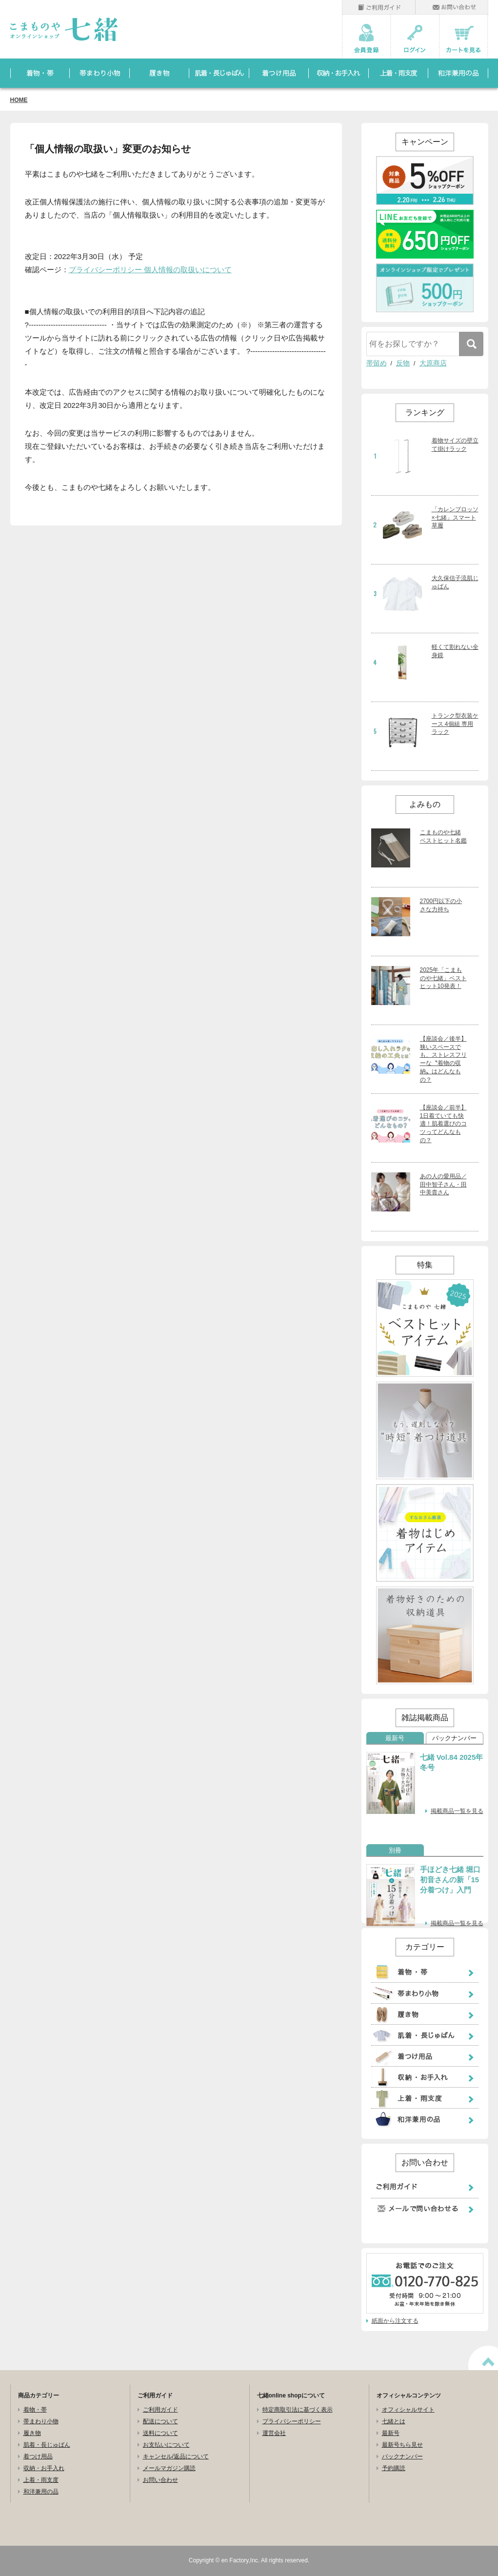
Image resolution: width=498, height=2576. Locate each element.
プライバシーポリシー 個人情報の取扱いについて (150, 269)
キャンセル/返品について (176, 2456)
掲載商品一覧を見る (457, 1811)
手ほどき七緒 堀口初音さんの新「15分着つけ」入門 (450, 1879)
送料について (160, 2433)
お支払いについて (166, 2444)
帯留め (376, 363)
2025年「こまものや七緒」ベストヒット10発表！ (443, 978)
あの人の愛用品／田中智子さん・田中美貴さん (443, 1184)
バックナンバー (454, 1738)
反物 (403, 363)
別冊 (395, 1850)
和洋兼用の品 (41, 2491)
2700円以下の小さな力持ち (441, 905)
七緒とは (393, 2421)
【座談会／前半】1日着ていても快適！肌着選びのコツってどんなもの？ (443, 1124)
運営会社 (274, 2433)
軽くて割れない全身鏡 (455, 651)
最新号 (394, 1738)
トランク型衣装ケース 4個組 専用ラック (455, 724)
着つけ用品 (38, 2456)
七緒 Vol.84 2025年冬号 (451, 1762)
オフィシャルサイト (408, 2409)
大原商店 (433, 363)
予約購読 (393, 2468)
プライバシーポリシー (291, 2421)
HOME (19, 100)
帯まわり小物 (41, 2421)
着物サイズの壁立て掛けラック (455, 444)
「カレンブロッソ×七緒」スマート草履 (455, 517)
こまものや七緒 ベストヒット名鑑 (443, 836)
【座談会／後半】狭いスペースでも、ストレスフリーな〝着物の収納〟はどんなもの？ (443, 1059)
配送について (160, 2421)
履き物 (32, 2433)
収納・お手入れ (43, 2468)
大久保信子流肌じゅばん (455, 582)
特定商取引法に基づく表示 (297, 2409)
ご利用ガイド (160, 2409)
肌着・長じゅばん (46, 2444)
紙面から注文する (395, 2320)
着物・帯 (35, 2409)
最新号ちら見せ (402, 2444)
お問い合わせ (160, 2479)
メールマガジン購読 (169, 2468)
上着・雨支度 (41, 2479)
